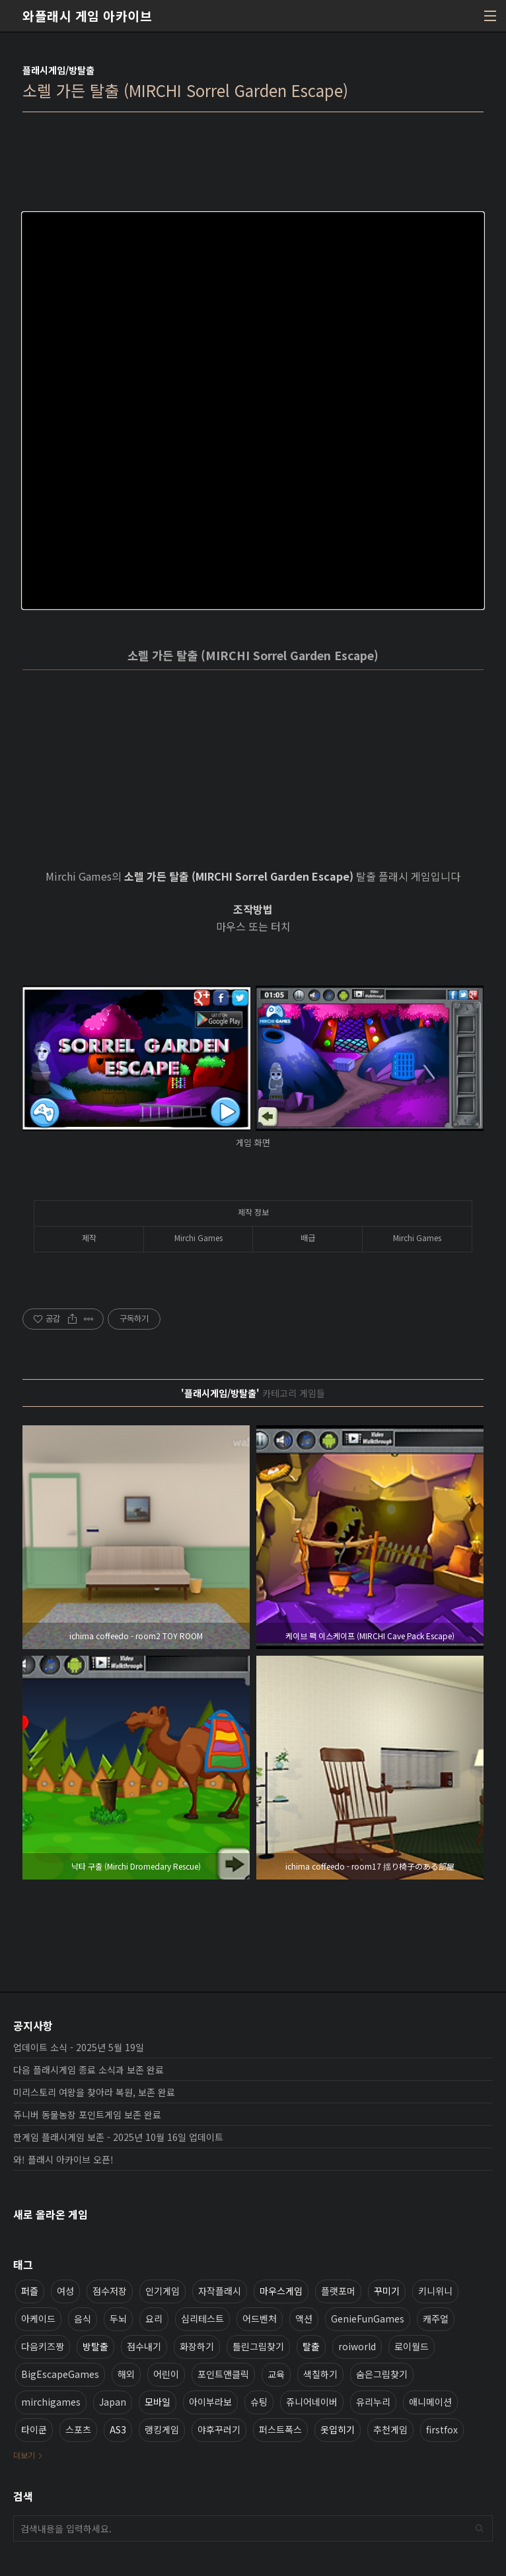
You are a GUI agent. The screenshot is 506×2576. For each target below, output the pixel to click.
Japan (112, 2401)
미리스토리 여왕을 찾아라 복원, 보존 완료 (94, 2092)
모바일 (157, 2401)
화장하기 (197, 2346)
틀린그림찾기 (258, 2346)
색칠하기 (320, 2374)
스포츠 (78, 2429)
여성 (65, 2290)
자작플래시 (219, 2290)
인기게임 (162, 2290)
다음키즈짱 (42, 2346)
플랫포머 (338, 2290)
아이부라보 (210, 2401)
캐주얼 (436, 2318)
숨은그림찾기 (382, 2374)
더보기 (24, 2454)
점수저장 (109, 2290)
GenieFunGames (367, 2318)
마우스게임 (281, 2290)
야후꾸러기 (219, 2429)
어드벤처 (259, 2318)
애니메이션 (430, 2401)
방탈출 (95, 2346)
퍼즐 (29, 2290)
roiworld (357, 2346)
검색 (479, 2528)
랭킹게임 (162, 2429)
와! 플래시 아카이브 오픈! (63, 2159)
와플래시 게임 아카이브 (87, 16)
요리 (154, 2318)
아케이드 (38, 2318)
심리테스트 (202, 2318)
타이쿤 (34, 2429)
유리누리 (373, 2401)
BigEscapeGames (60, 2374)
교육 (276, 2374)
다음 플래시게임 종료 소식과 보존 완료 (88, 2069)
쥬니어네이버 (312, 2401)
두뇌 (118, 2318)
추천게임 (390, 2429)
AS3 (118, 2429)
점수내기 (144, 2346)
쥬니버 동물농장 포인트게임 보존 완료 (87, 2114)
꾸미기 (387, 2290)
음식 (82, 2318)
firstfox (442, 2429)
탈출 (311, 2346)
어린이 (166, 2374)
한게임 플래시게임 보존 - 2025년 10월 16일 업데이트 (118, 2137)
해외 (126, 2374)
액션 (303, 2318)
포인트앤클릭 (223, 2374)
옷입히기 (337, 2429)
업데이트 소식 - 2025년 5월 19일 (78, 2047)
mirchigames (51, 2401)
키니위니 (435, 2290)
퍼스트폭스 (280, 2429)
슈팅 (259, 2401)
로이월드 (411, 2346)
